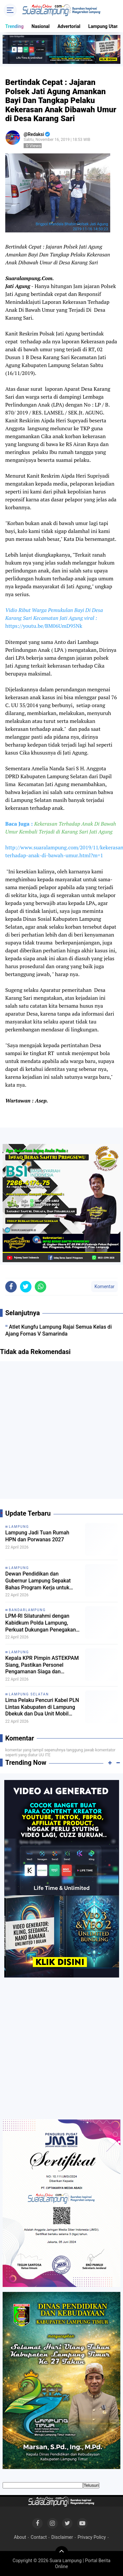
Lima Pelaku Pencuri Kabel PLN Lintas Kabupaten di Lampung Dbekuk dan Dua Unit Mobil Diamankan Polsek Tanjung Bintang (42, 1707)
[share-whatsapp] (40, 1286)
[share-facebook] (11, 1286)
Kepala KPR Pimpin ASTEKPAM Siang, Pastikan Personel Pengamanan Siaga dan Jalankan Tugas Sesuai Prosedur (42, 1665)
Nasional (40, 26)
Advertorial (68, 26)
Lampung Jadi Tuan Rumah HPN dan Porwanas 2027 (37, 1536)
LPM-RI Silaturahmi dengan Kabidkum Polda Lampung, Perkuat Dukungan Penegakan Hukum (40, 1623)
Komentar (104, 1286)
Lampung (19, 1526)
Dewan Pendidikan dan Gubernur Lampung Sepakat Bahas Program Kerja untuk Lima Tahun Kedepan (38, 1581)
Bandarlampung (27, 1610)
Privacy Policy (91, 2537)
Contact (39, 2537)
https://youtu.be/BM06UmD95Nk (43, 625)
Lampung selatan (29, 1694)
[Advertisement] (61, 1432)
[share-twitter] (25, 1286)
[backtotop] (61, 2552)
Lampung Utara (104, 26)
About (20, 2537)
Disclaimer (62, 2537)
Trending (14, 26)
